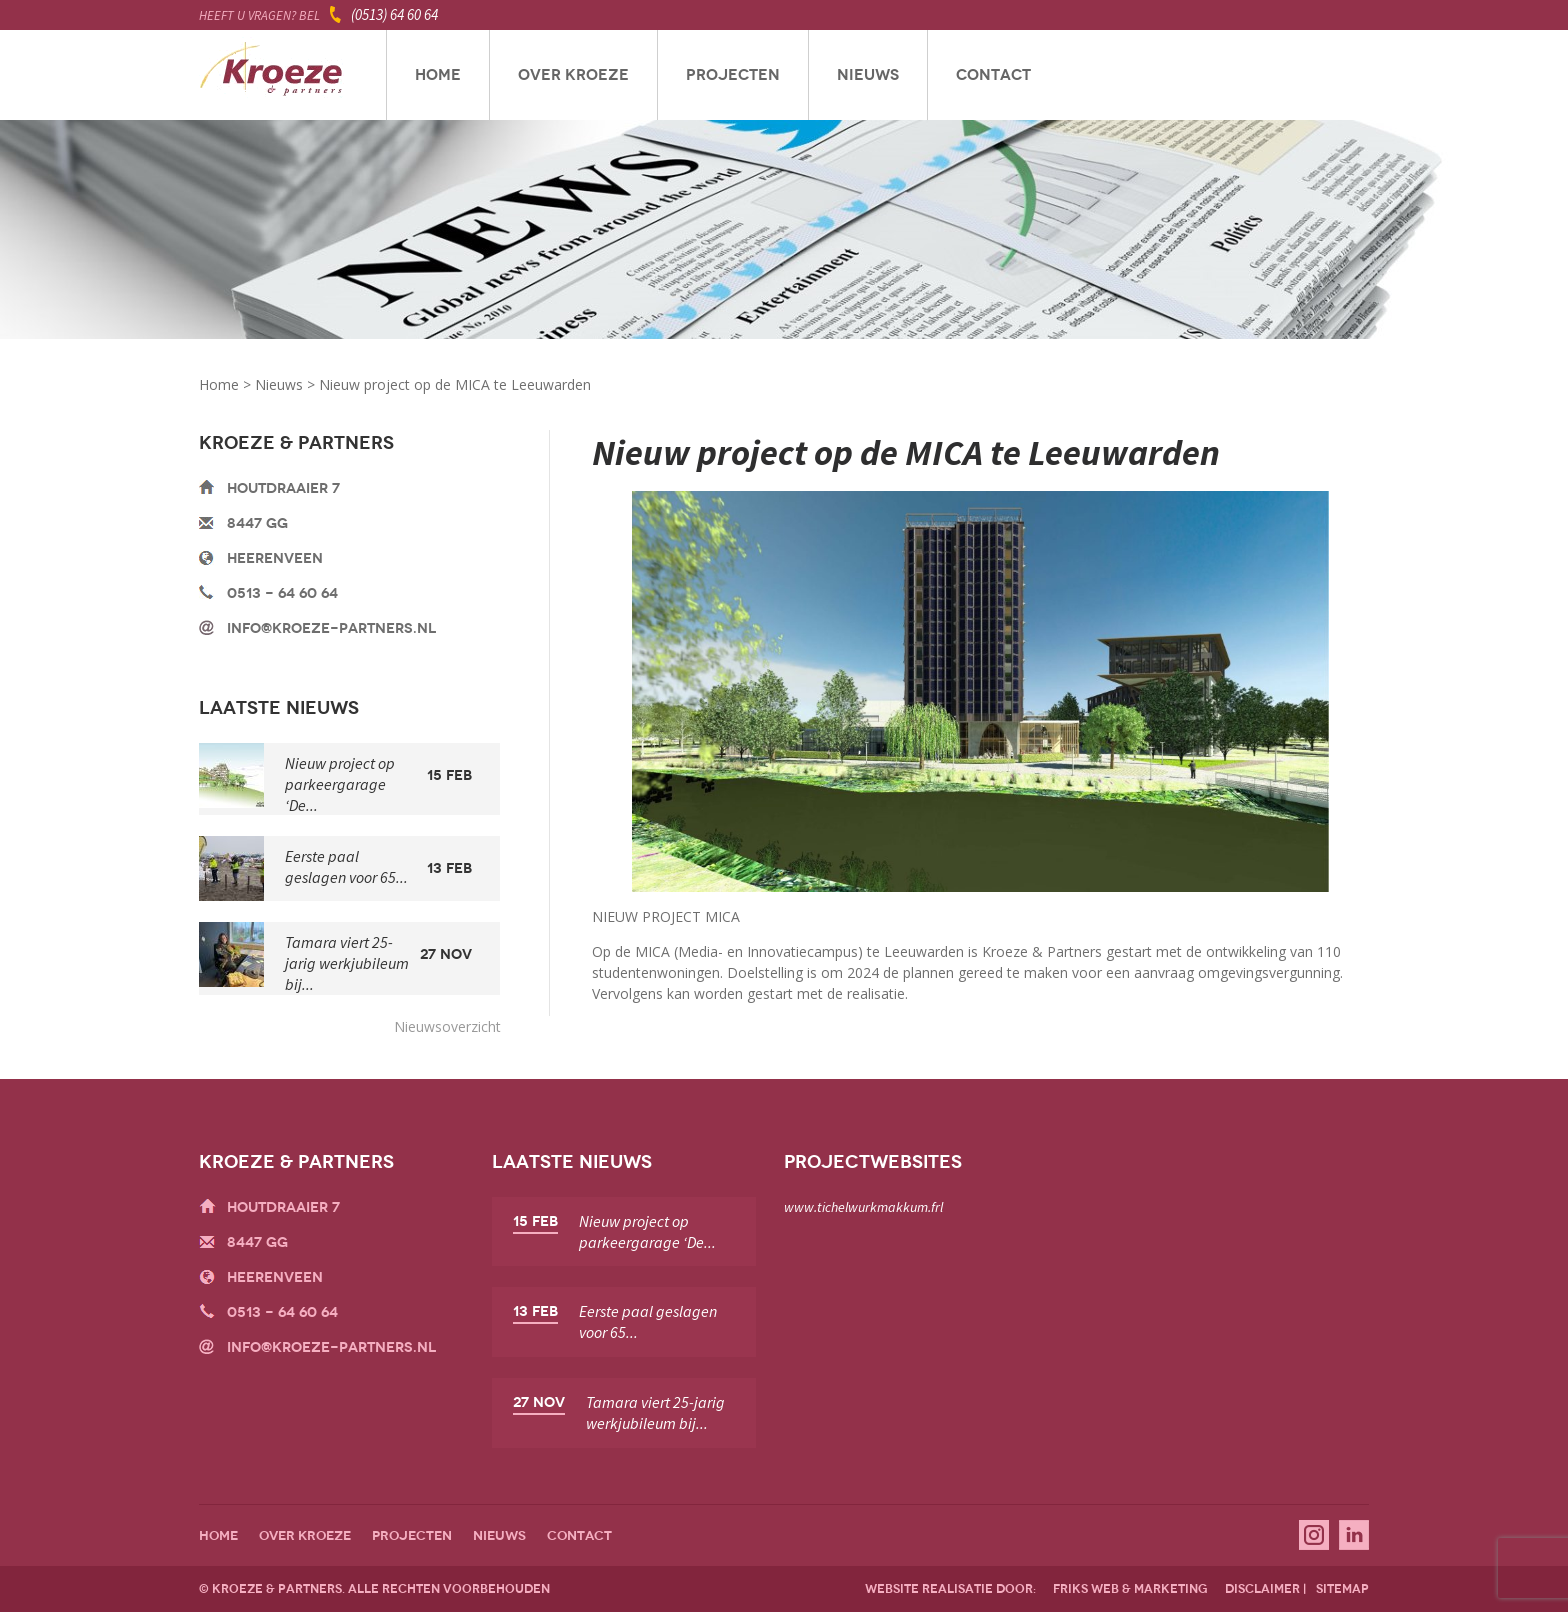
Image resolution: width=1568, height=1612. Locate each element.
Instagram (1314, 1535)
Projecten (733, 75)
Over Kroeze (573, 75)
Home (438, 75)
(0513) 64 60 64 (394, 14)
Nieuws (868, 75)
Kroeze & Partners (271, 75)
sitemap (1342, 1589)
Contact (993, 75)
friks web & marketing (1130, 1589)
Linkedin (1354, 1535)
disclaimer (1262, 1589)
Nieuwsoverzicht (447, 1026)
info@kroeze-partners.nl (331, 628)
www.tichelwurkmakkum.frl (863, 1207)
